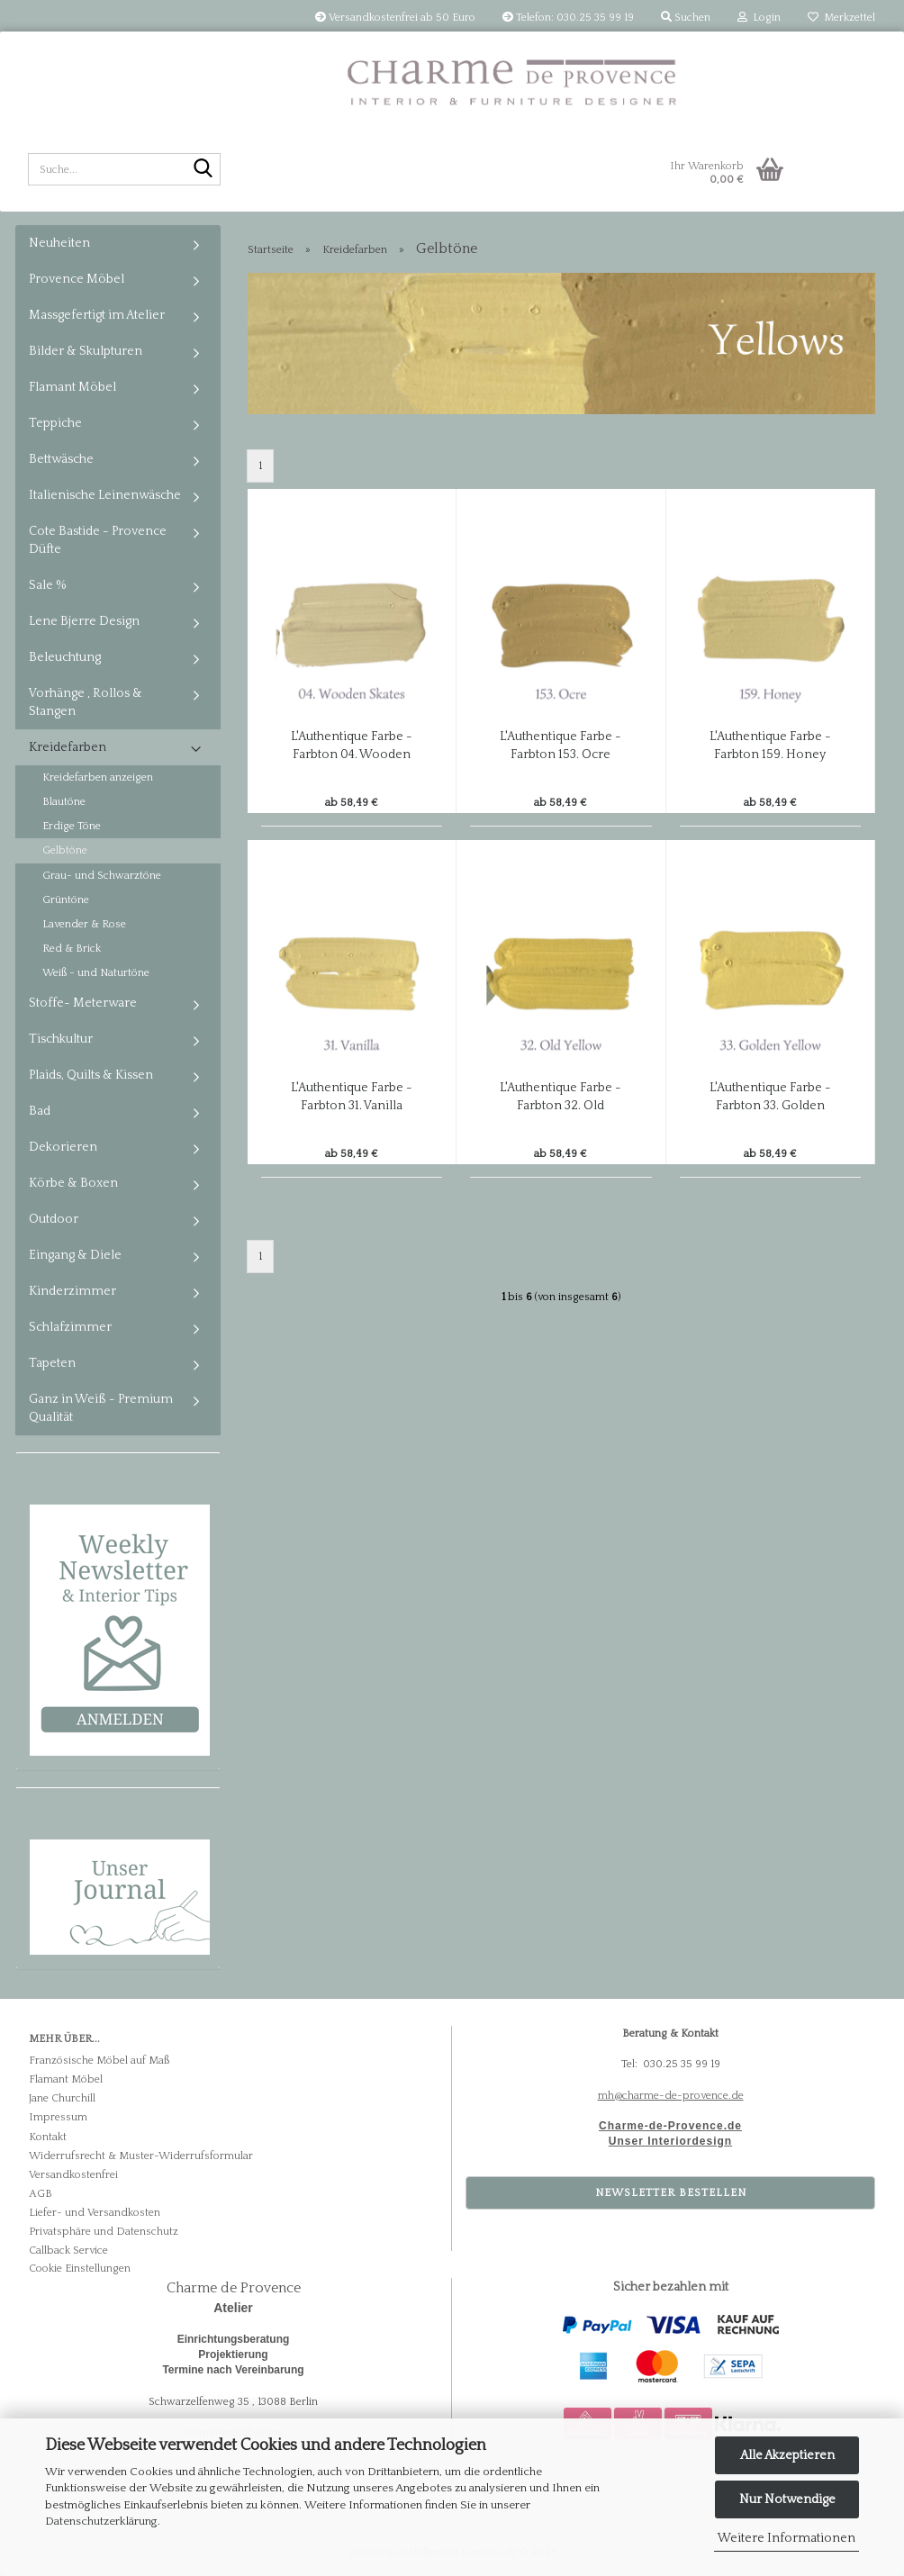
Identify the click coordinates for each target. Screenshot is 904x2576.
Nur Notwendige (787, 2499)
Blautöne (64, 802)
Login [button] (759, 17)
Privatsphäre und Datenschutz (103, 2231)
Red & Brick (71, 948)
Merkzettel (841, 17)
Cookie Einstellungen (80, 2268)
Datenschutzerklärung (101, 2521)
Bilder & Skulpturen (85, 351)
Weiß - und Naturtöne (95, 973)
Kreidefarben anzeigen (97, 777)
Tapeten (52, 1363)
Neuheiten (59, 243)
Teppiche (55, 423)
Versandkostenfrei (73, 2175)
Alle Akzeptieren (787, 2455)
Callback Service (68, 2250)
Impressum (58, 2117)
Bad (39, 1111)
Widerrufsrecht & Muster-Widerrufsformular (141, 2156)
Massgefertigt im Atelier (97, 315)
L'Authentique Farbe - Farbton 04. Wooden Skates (351, 746)
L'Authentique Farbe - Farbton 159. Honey (770, 745)
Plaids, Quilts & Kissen (91, 1075)
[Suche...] (203, 170)
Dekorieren (63, 1147)
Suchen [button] (685, 17)
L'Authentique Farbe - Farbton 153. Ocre (560, 745)
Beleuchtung (65, 657)
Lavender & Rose (84, 924)
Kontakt (48, 2137)
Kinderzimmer (72, 1291)
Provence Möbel (76, 279)
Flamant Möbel (72, 387)
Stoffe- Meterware (83, 1003)
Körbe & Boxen (73, 1183)
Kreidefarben (67, 747)
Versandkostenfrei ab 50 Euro (395, 17)
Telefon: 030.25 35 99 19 (568, 17)
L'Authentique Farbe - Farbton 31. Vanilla (351, 1096)
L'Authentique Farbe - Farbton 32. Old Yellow (560, 1097)
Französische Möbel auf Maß (99, 2060)
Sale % (48, 585)
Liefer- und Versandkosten (94, 2213)
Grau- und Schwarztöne (101, 875)
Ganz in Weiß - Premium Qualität (101, 1408)
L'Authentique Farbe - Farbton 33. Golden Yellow (770, 1097)
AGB (40, 2194)
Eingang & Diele (75, 1255)
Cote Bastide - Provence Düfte (98, 540)
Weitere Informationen (786, 2538)
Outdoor (53, 1219)
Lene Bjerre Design (84, 621)
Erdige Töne (71, 826)
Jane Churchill (62, 2098)
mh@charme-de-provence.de (671, 2095)
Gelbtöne (64, 850)
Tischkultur (61, 1039)
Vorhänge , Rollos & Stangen (85, 702)
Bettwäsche (61, 459)
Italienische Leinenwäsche (105, 495)
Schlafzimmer (70, 1327)
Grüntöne (65, 900)
